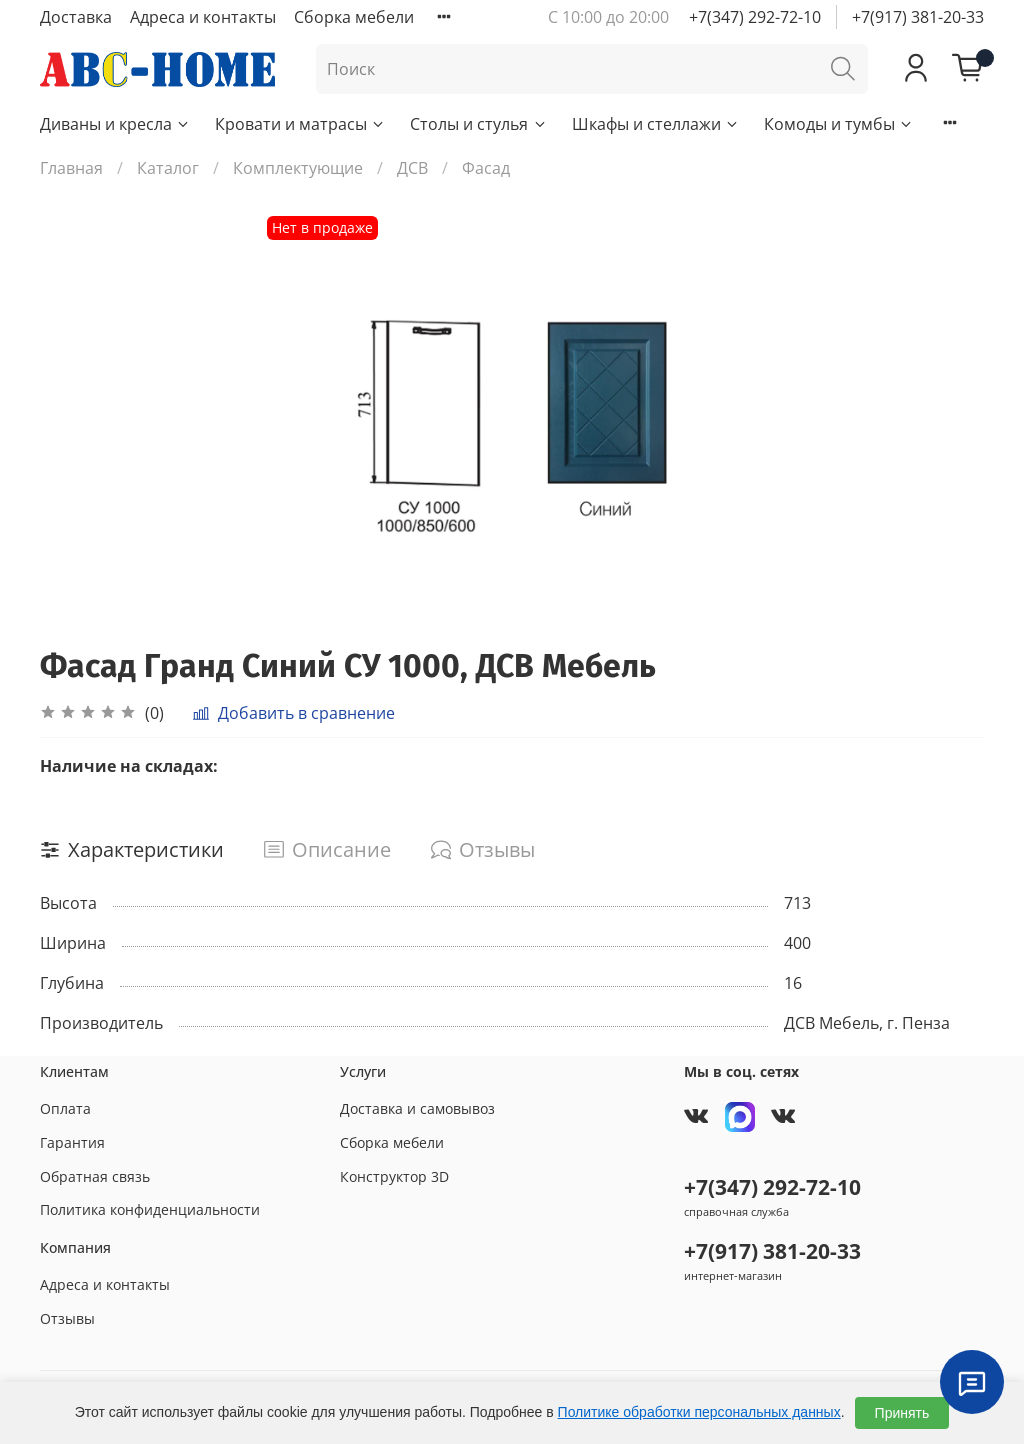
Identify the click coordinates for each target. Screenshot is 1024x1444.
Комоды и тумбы (839, 124)
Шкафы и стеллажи (656, 124)
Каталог (168, 168)
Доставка (76, 17)
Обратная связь (95, 1176)
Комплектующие (298, 168)
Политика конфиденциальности (150, 1209)
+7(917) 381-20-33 (918, 17)
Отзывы (67, 1318)
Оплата (65, 1108)
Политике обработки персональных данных (699, 1412)
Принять (902, 1413)
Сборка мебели (354, 17)
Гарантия (72, 1142)
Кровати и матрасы (300, 124)
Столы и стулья (478, 124)
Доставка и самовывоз (417, 1108)
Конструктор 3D (394, 1176)
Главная (71, 168)
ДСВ (412, 168)
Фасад (486, 168)
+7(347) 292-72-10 (755, 17)
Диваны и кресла (115, 124)
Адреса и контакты (203, 17)
